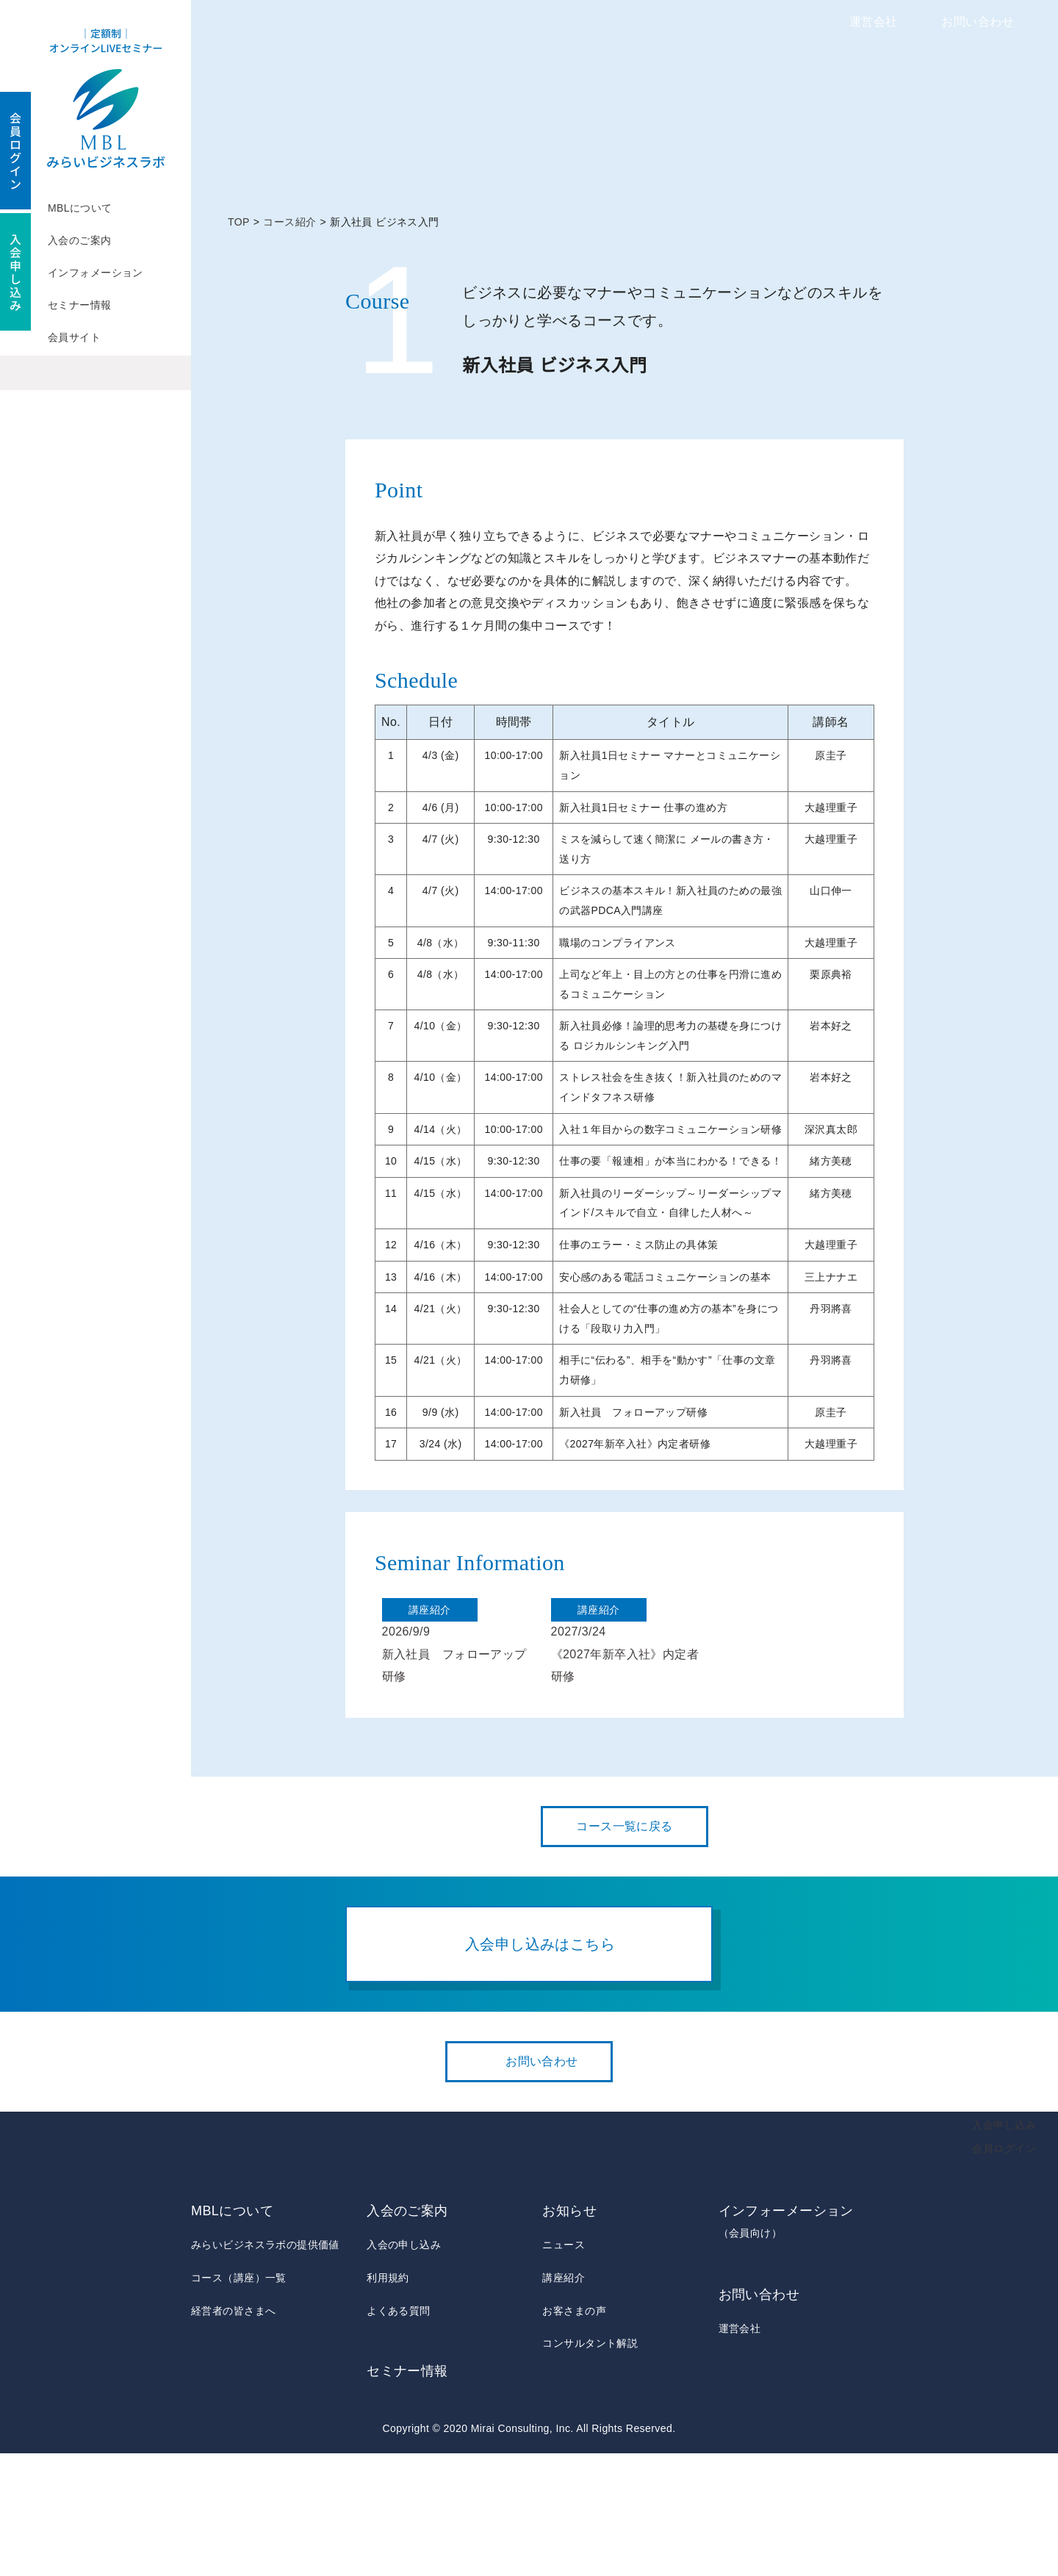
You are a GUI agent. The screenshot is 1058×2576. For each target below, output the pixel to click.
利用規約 (388, 2400)
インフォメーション (95, 272)
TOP (239, 222)
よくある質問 (399, 2433)
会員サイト (74, 337)
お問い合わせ (977, 22)
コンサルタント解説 (590, 2465)
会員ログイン (1004, 2271)
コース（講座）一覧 (238, 2400)
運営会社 (873, 22)
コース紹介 (290, 222)
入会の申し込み (404, 2368)
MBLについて (80, 208)
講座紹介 (563, 2400)
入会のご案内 (80, 240)
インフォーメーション (793, 2346)
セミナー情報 (80, 305)
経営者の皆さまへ (233, 2433)
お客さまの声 (574, 2433)
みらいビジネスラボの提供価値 (265, 2368)
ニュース (563, 2368)
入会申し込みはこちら (540, 2066)
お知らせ (569, 2334)
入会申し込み (1004, 2248)
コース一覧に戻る (624, 1949)
